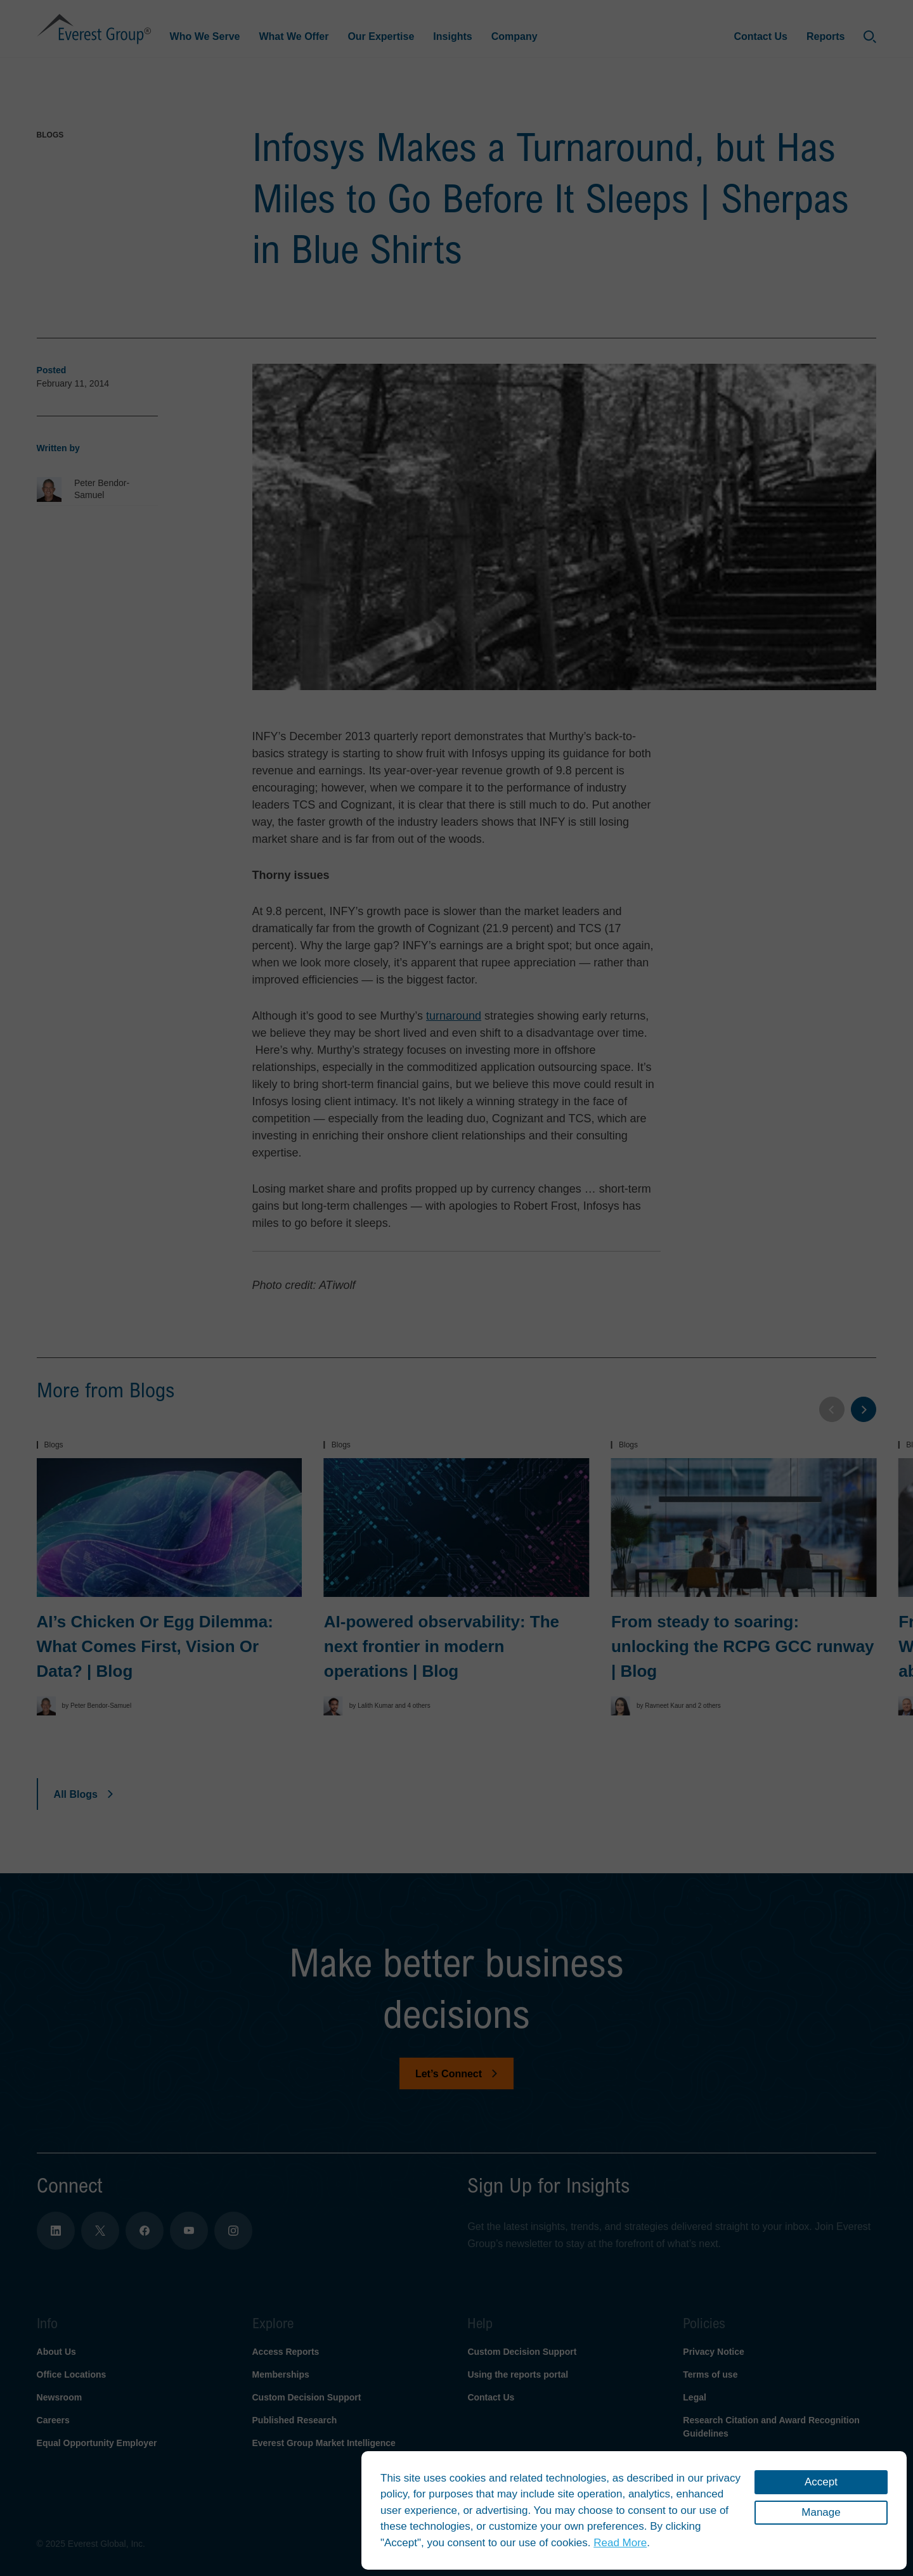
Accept (821, 2482)
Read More (620, 2543)
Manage (820, 2512)
